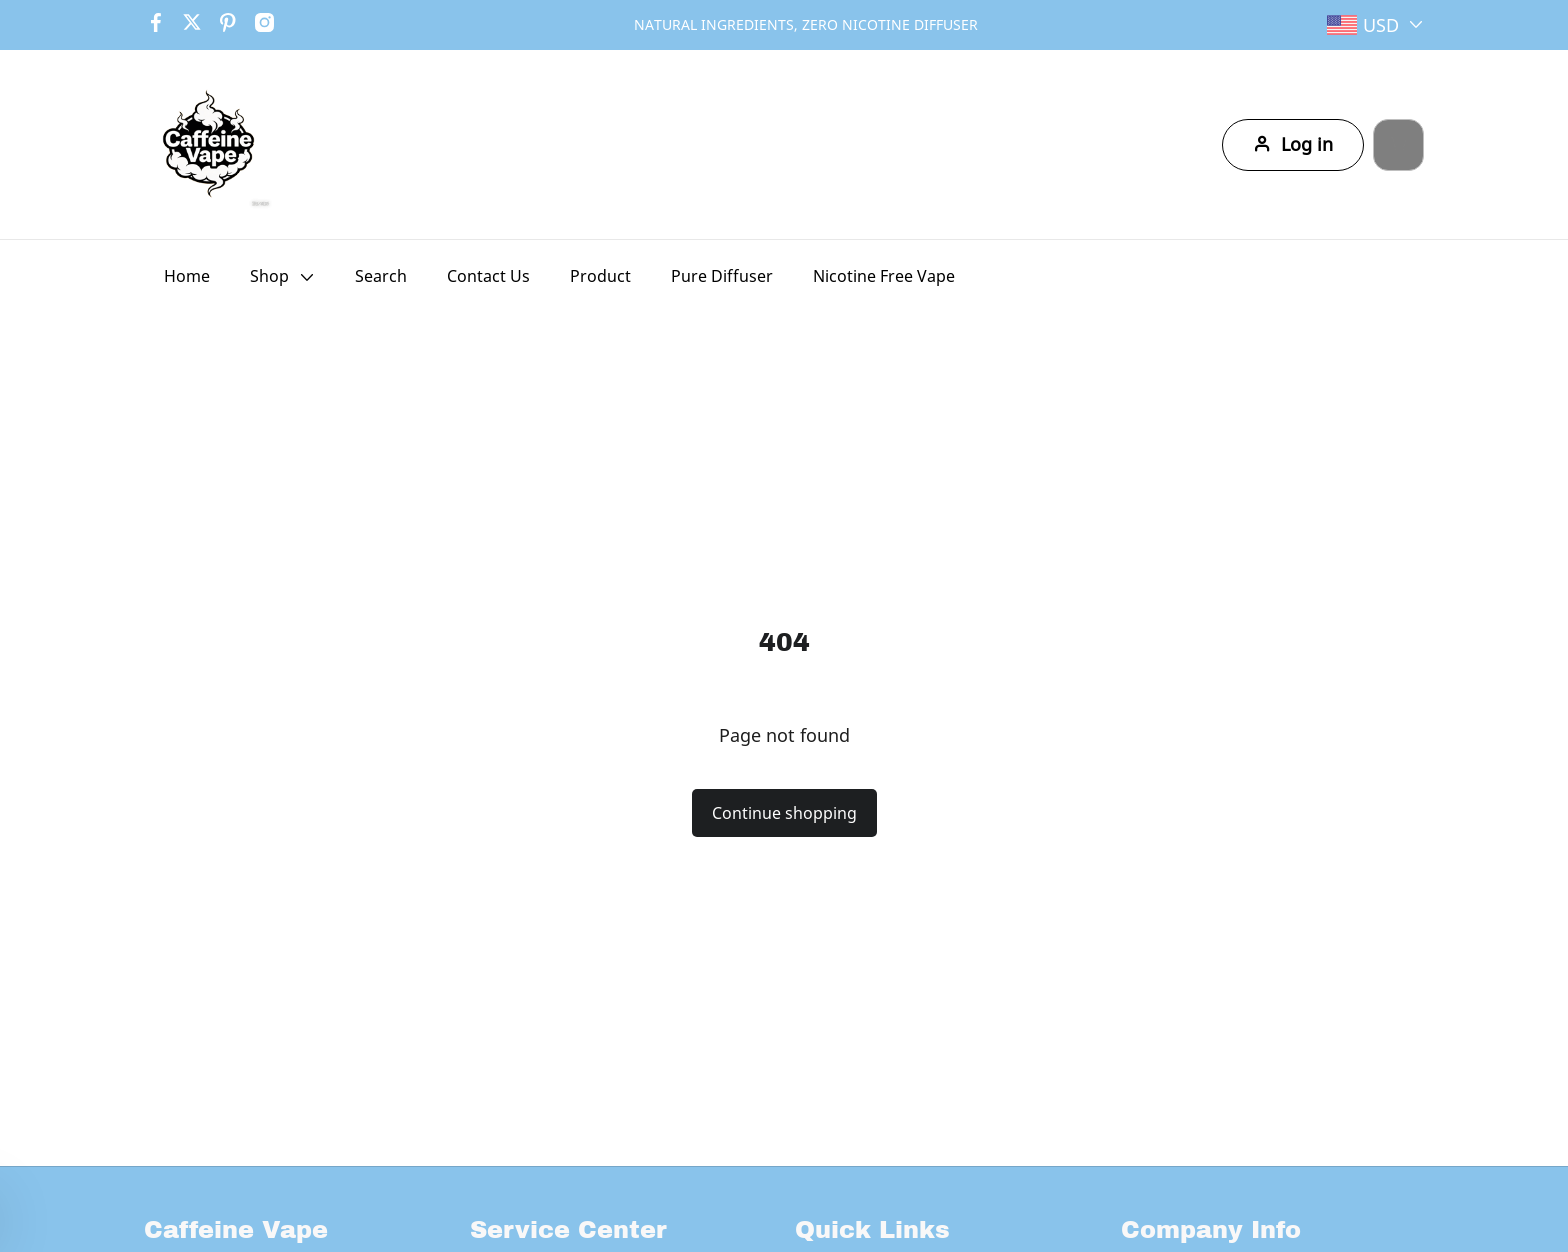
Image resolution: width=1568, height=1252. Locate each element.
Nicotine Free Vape (884, 276)
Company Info (1211, 1230)
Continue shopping (784, 813)
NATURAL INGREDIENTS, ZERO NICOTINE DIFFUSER (806, 24)
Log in (1263, 144)
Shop (269, 276)
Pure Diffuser (722, 276)
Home (187, 276)
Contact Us (488, 276)
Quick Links (872, 1230)
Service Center (568, 1230)
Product (600, 276)
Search (381, 276)
